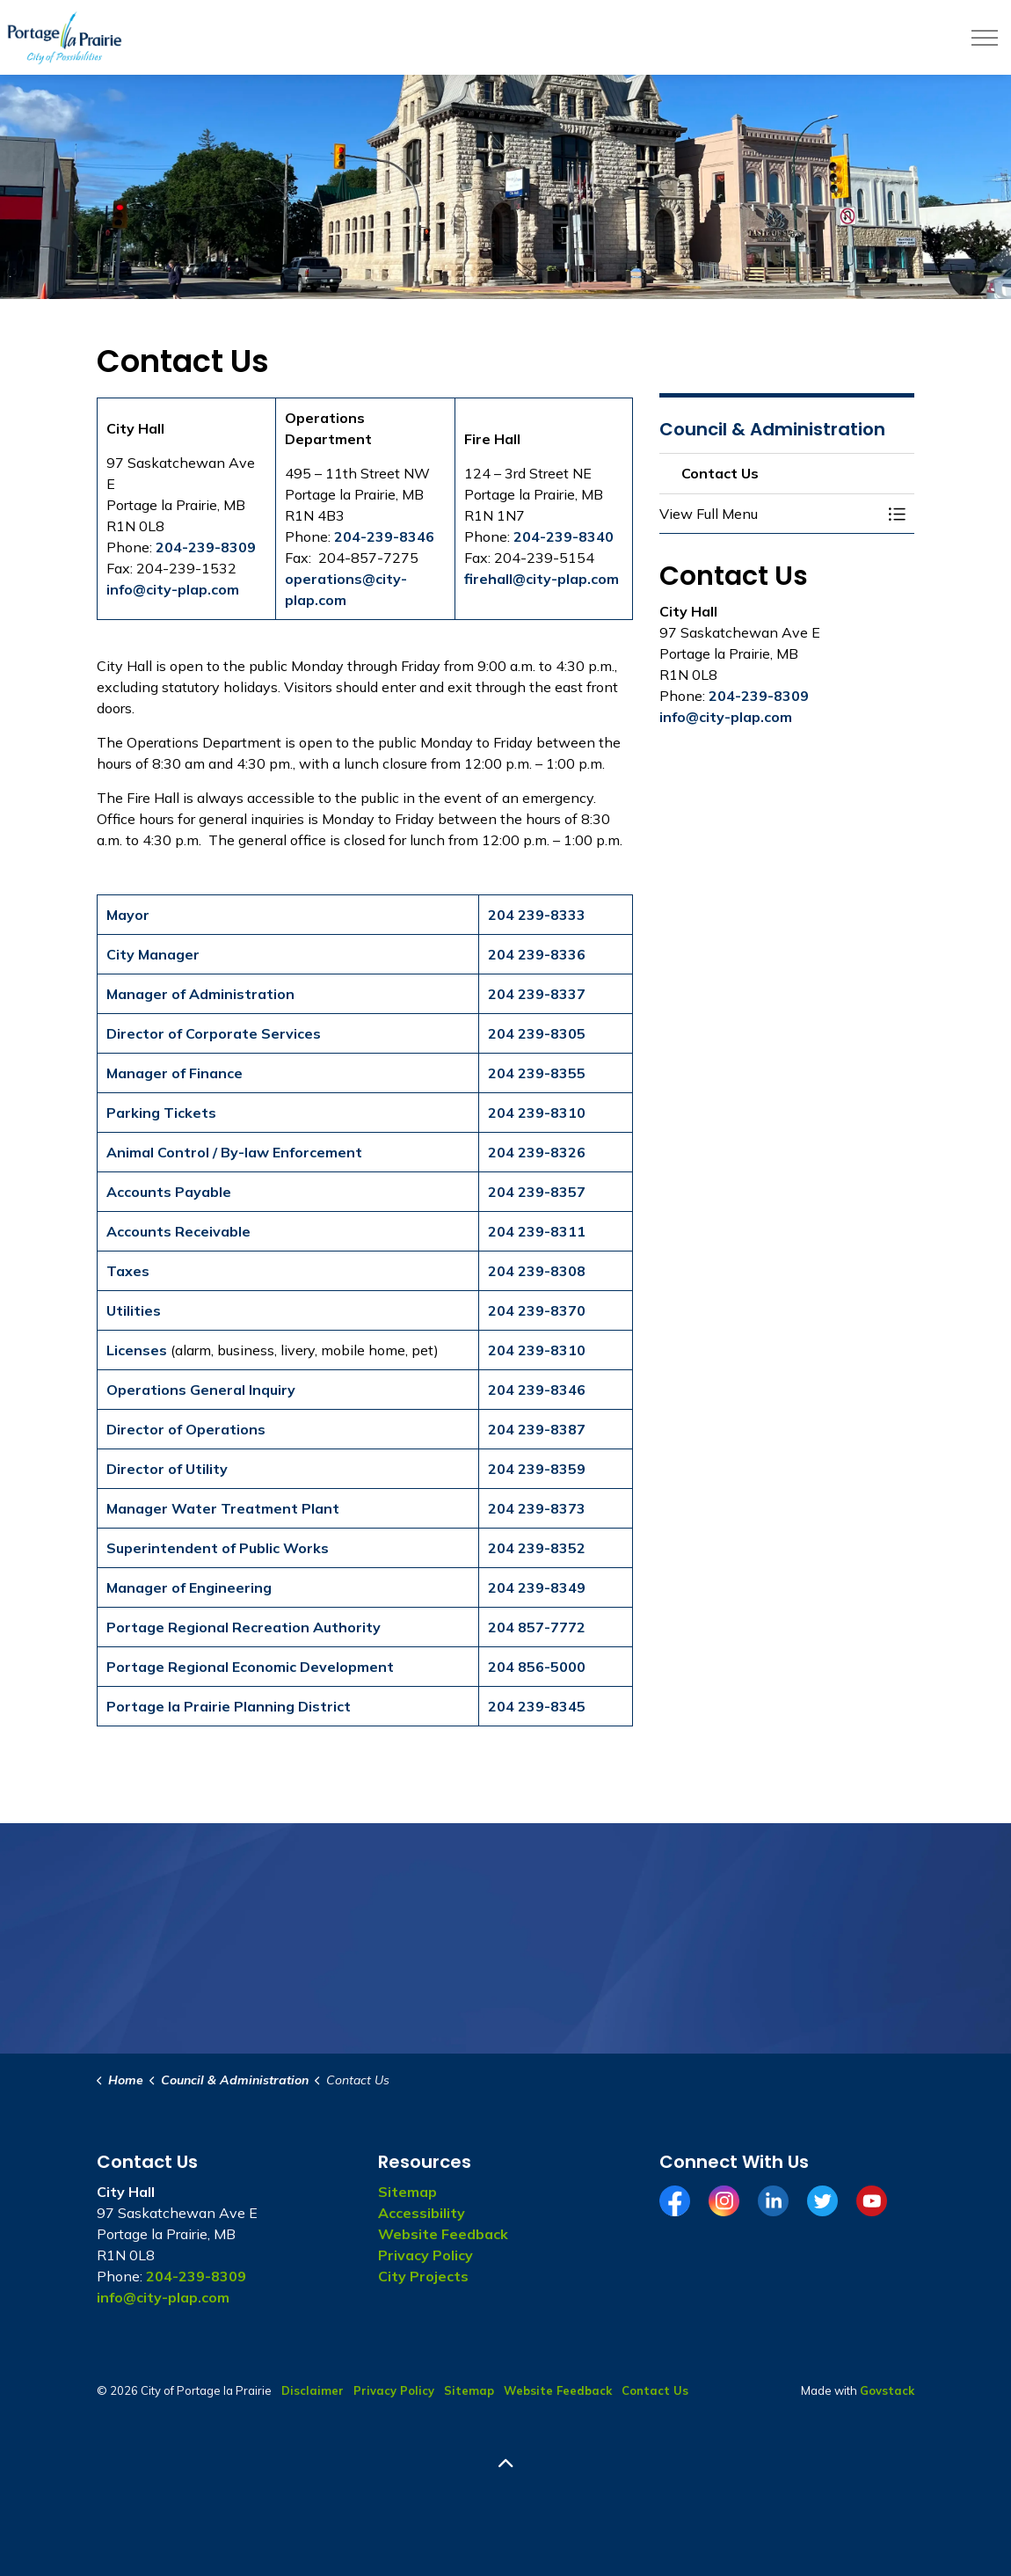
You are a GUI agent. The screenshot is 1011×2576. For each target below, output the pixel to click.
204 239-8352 (537, 1548)
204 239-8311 (537, 1231)
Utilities (133, 1310)
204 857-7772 (537, 1627)
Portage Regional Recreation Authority (243, 1627)
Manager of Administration (200, 994)
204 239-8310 (537, 1112)
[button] (769, 513)
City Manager (153, 954)
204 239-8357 (537, 1191)
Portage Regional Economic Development (250, 1666)
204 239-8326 (537, 1152)
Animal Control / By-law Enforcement (234, 1152)
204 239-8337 (537, 994)
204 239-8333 (537, 914)
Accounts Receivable (178, 1231)
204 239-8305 (537, 1033)
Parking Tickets (161, 1112)
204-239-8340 (563, 536)
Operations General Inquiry (200, 1389)
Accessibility (421, 2213)
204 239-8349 (537, 1587)
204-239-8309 (206, 547)
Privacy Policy (425, 2255)
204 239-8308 (537, 1271)
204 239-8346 (537, 1389)
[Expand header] (984, 37)
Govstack (887, 2390)
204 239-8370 (537, 1310)
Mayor (127, 914)
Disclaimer (312, 2390)
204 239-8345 (537, 1706)
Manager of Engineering (189, 1587)
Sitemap (407, 2191)
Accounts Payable (168, 1191)
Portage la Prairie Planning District (228, 1706)
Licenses (136, 1350)
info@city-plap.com (172, 589)
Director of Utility (167, 1469)
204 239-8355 (537, 1073)
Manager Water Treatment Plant (222, 1508)
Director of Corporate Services (213, 1033)
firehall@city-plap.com (541, 578)
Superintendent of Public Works (217, 1548)
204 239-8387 (537, 1429)
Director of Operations (185, 1429)
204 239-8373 (537, 1508)
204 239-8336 (537, 954)
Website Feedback (443, 2234)
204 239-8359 (537, 1469)
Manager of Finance (174, 1073)
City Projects (423, 2276)
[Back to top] (505, 2464)
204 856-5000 (537, 1666)
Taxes (127, 1271)
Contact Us (655, 2390)
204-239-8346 (384, 536)
